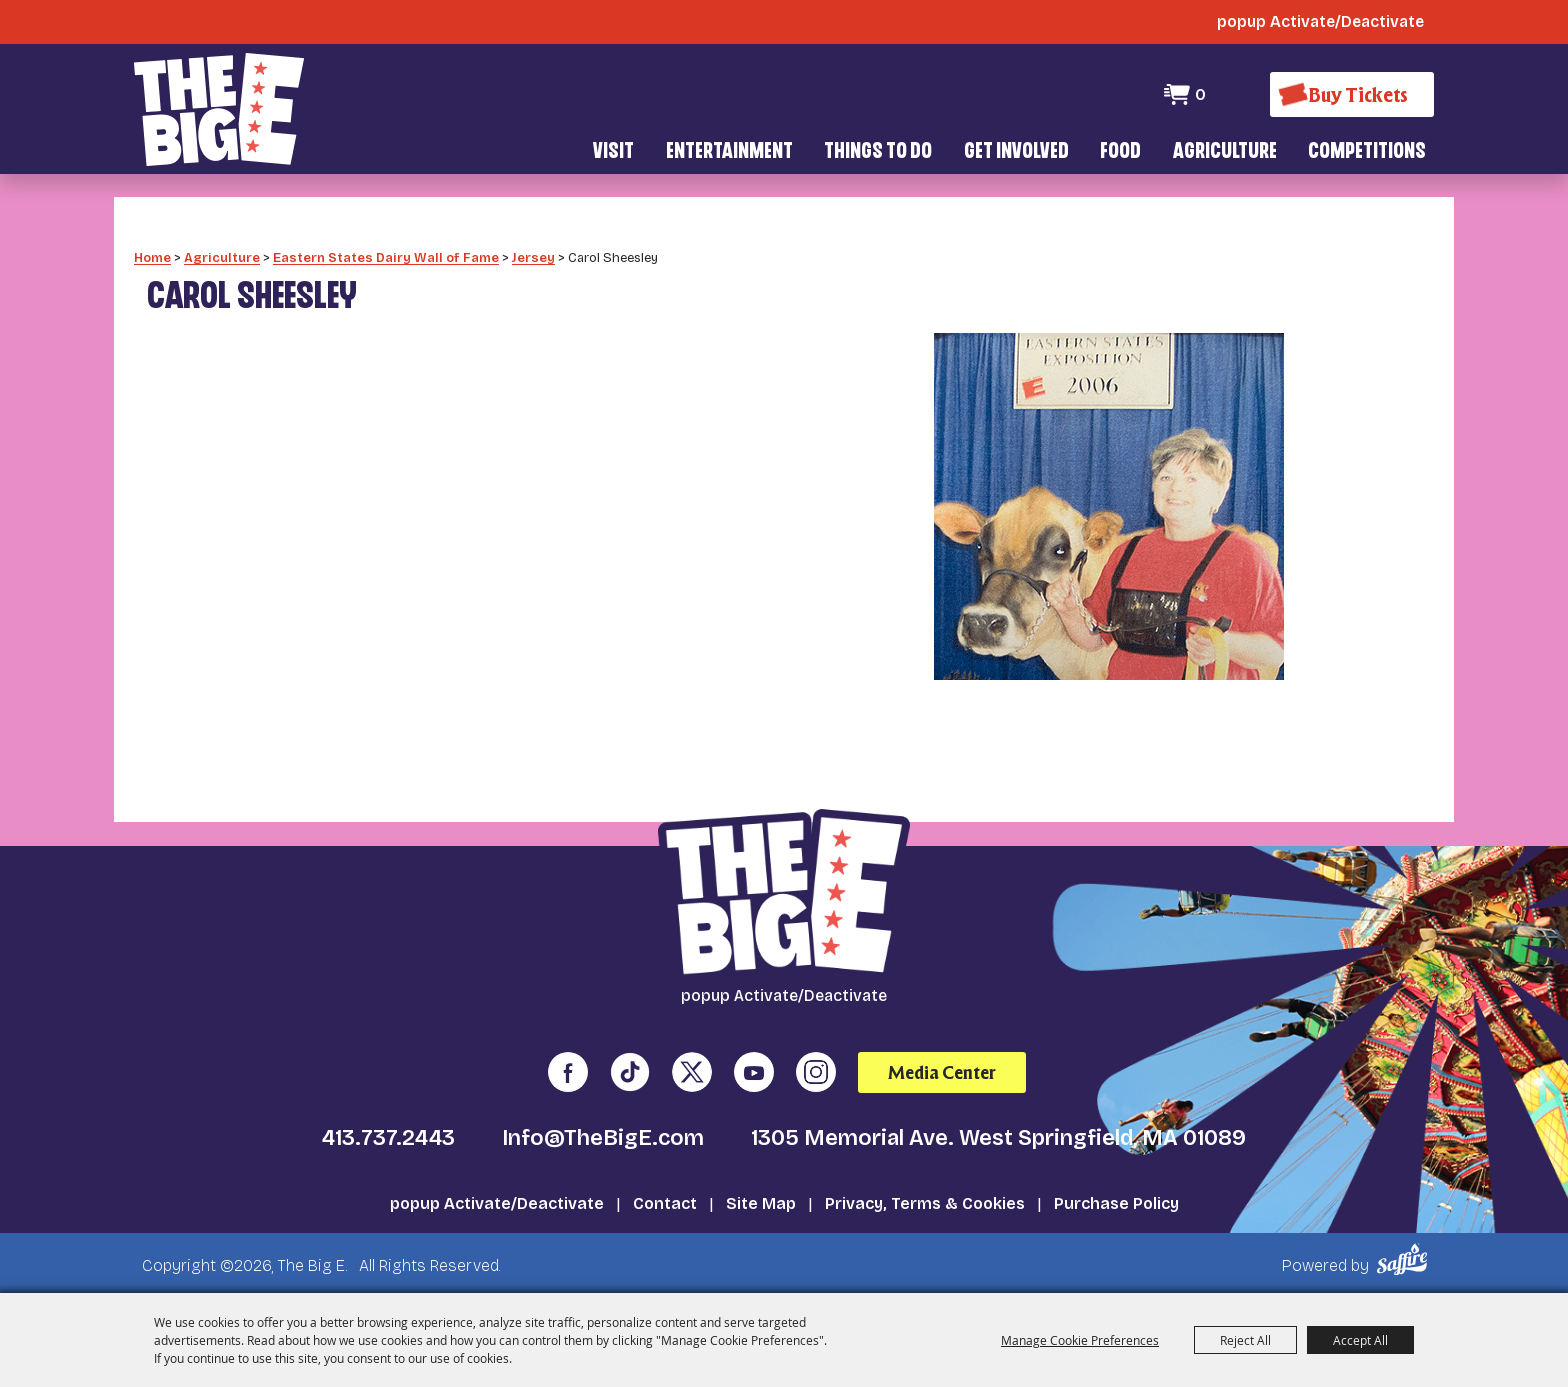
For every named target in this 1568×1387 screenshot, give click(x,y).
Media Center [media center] (942, 1070)
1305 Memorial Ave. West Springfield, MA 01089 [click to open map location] (998, 1136)
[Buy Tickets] (1352, 94)
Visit (613, 152)
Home (152, 255)
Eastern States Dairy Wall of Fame (386, 255)
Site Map (761, 1201)
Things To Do (878, 152)
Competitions (1367, 152)
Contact (665, 1201)
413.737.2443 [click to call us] (388, 1136)
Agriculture (1225, 152)
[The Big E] (219, 109)
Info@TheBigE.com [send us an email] (603, 1136)
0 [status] (1200, 94)
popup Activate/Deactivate (497, 1201)
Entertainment (729, 152)
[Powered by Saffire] (1405, 1257)
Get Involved (1016, 152)
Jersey (533, 255)
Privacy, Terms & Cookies (925, 1201)
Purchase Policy (1116, 1201)
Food (1120, 152)
